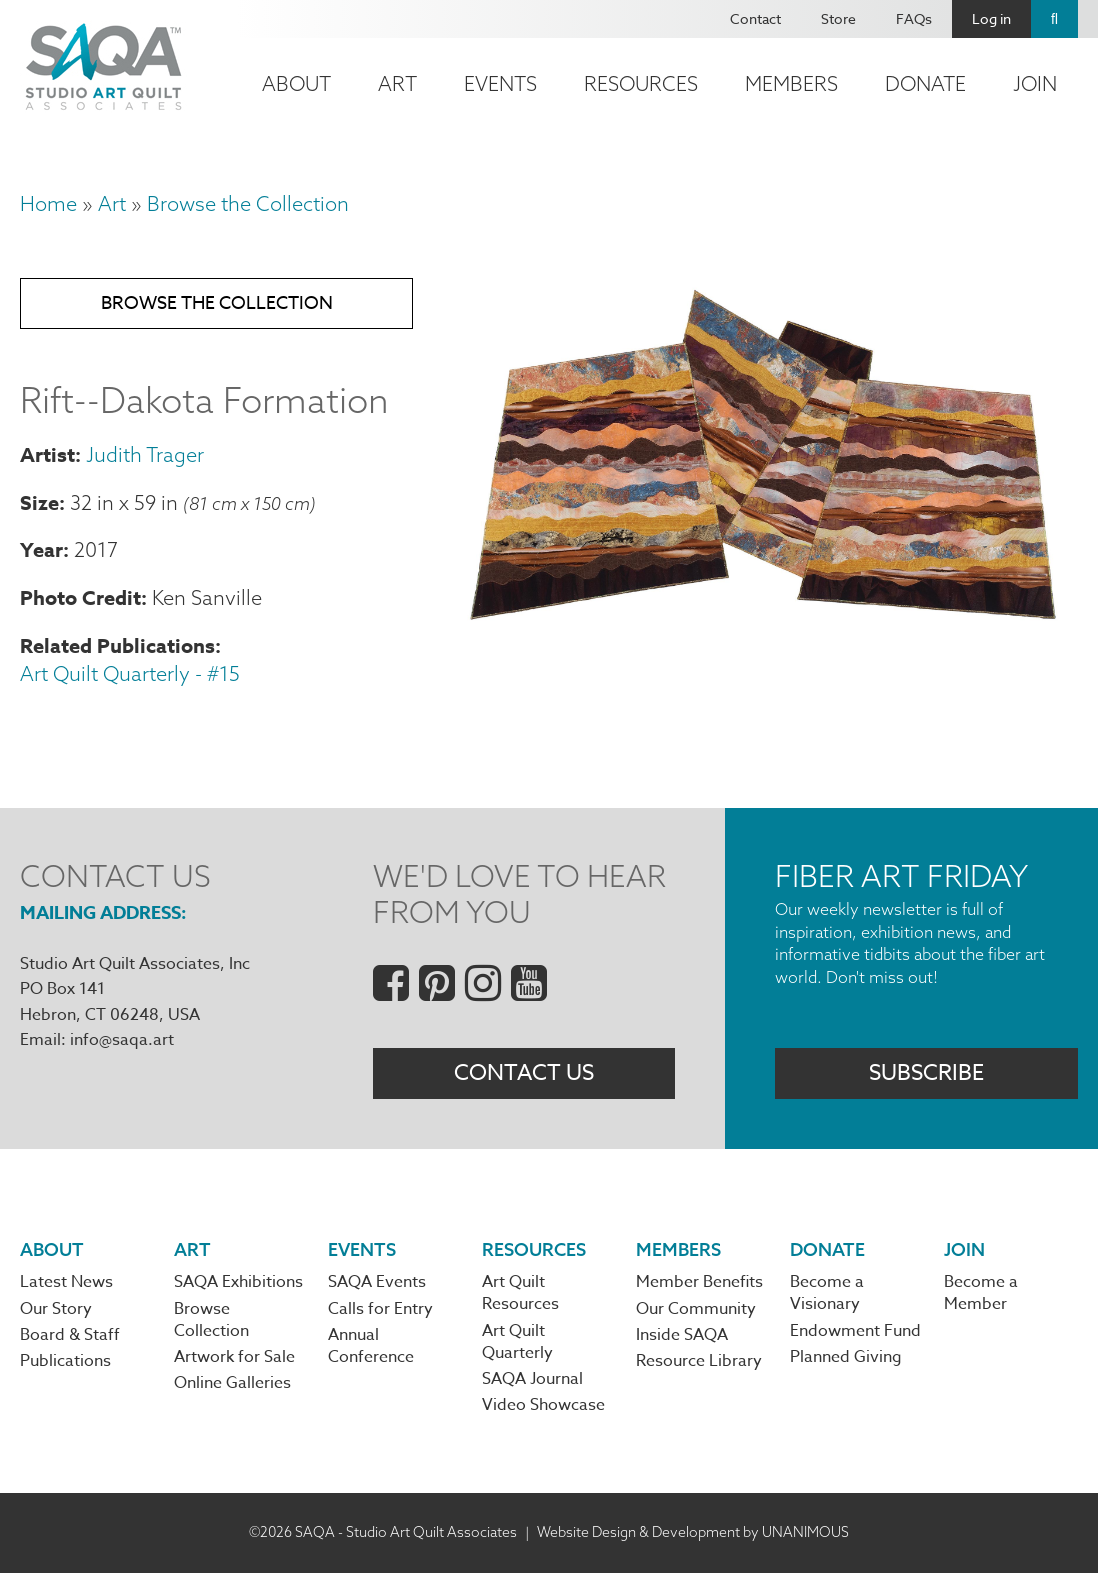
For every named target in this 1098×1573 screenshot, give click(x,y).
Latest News (66, 1282)
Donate (925, 83)
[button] (760, 631)
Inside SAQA (682, 1335)
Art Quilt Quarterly (517, 1342)
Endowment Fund (855, 1331)
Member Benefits (699, 1282)
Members (791, 83)
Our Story (56, 1309)
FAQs (914, 18)
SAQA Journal (532, 1379)
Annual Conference (371, 1346)
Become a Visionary (827, 1293)
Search (1054, 19)
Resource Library (699, 1361)
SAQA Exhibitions (238, 1282)
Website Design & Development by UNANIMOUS (693, 1532)
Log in (991, 18)
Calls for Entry (380, 1309)
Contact (755, 18)
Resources (641, 83)
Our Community (696, 1309)
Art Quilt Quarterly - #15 (130, 673)
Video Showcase (543, 1405)
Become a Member (981, 1293)
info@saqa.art (122, 1040)
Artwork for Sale (234, 1357)
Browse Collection (211, 1320)
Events (500, 83)
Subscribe (926, 1073)
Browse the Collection (248, 203)
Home (48, 203)
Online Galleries (232, 1383)
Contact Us (524, 1073)
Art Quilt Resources (520, 1293)
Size (39, 502)
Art (397, 83)
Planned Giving (846, 1357)
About (296, 83)
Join (1035, 83)
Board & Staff (70, 1335)
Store (838, 18)
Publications (65, 1361)
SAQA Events (377, 1282)
